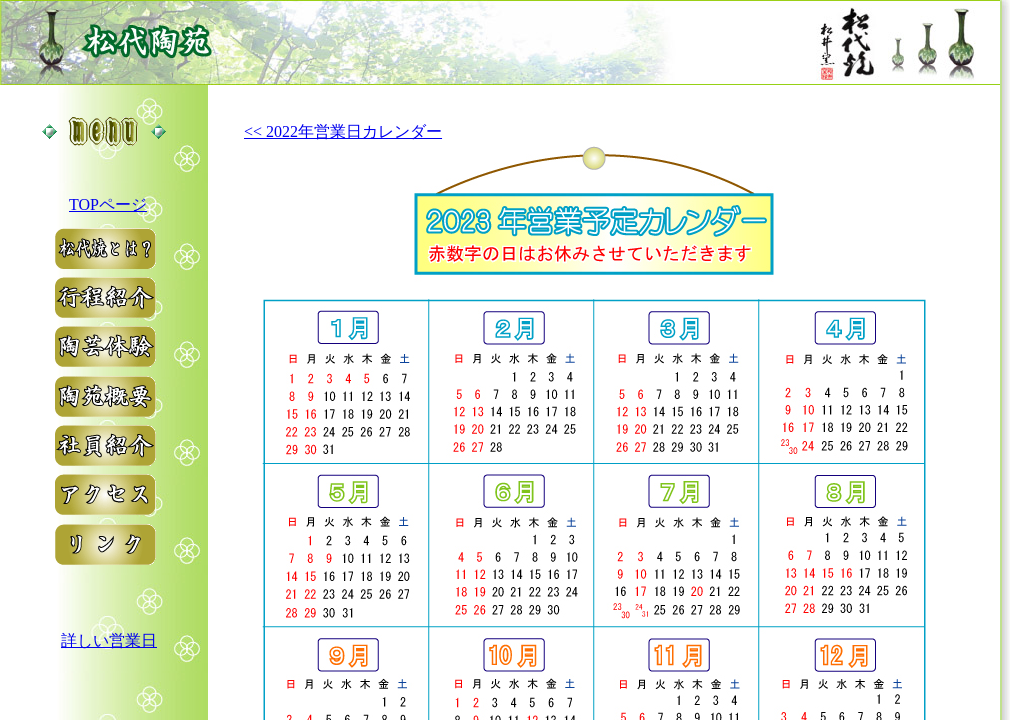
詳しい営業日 (109, 640)
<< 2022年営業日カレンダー (343, 131)
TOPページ (108, 204)
